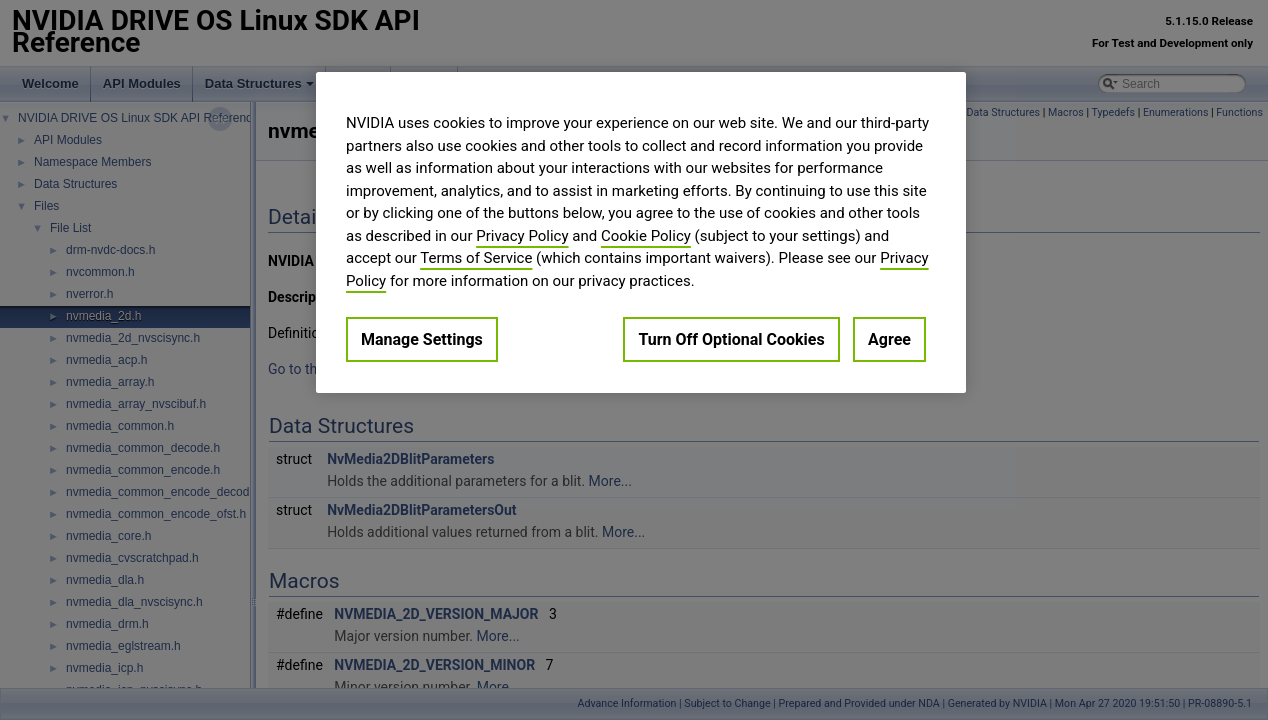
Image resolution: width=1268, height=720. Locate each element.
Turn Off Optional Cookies (731, 339)
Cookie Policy (646, 236)
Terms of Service (476, 258)
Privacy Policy (522, 236)
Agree (889, 339)
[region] (641, 232)
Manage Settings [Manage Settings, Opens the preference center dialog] (422, 339)
